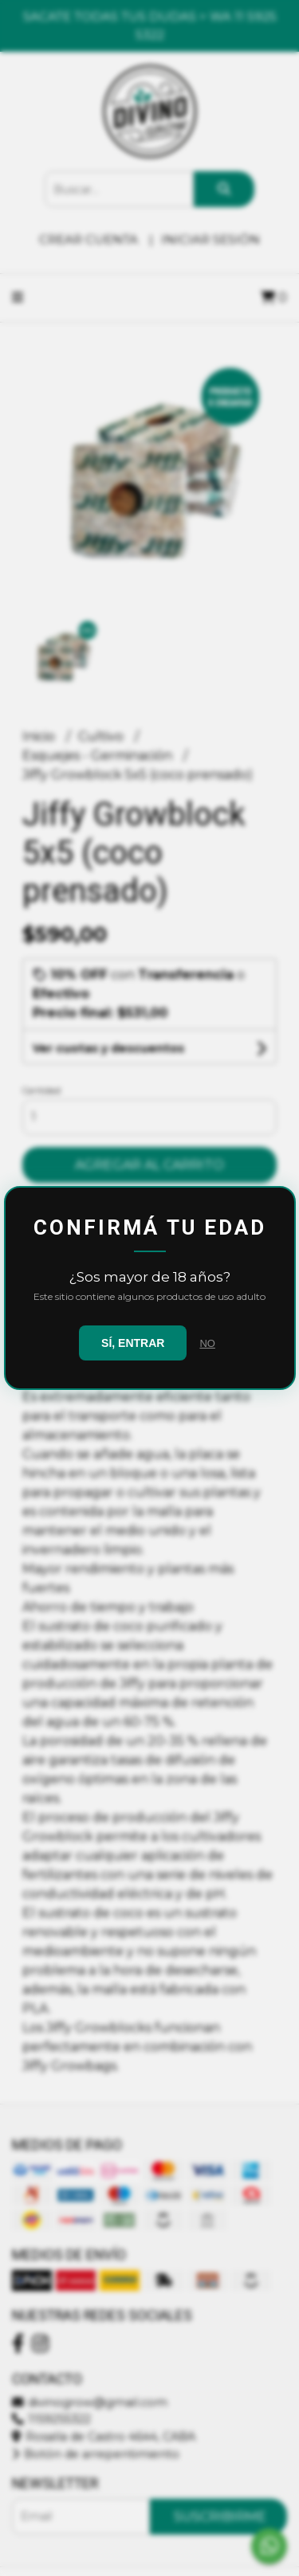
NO (207, 1343)
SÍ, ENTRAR (132, 1343)
